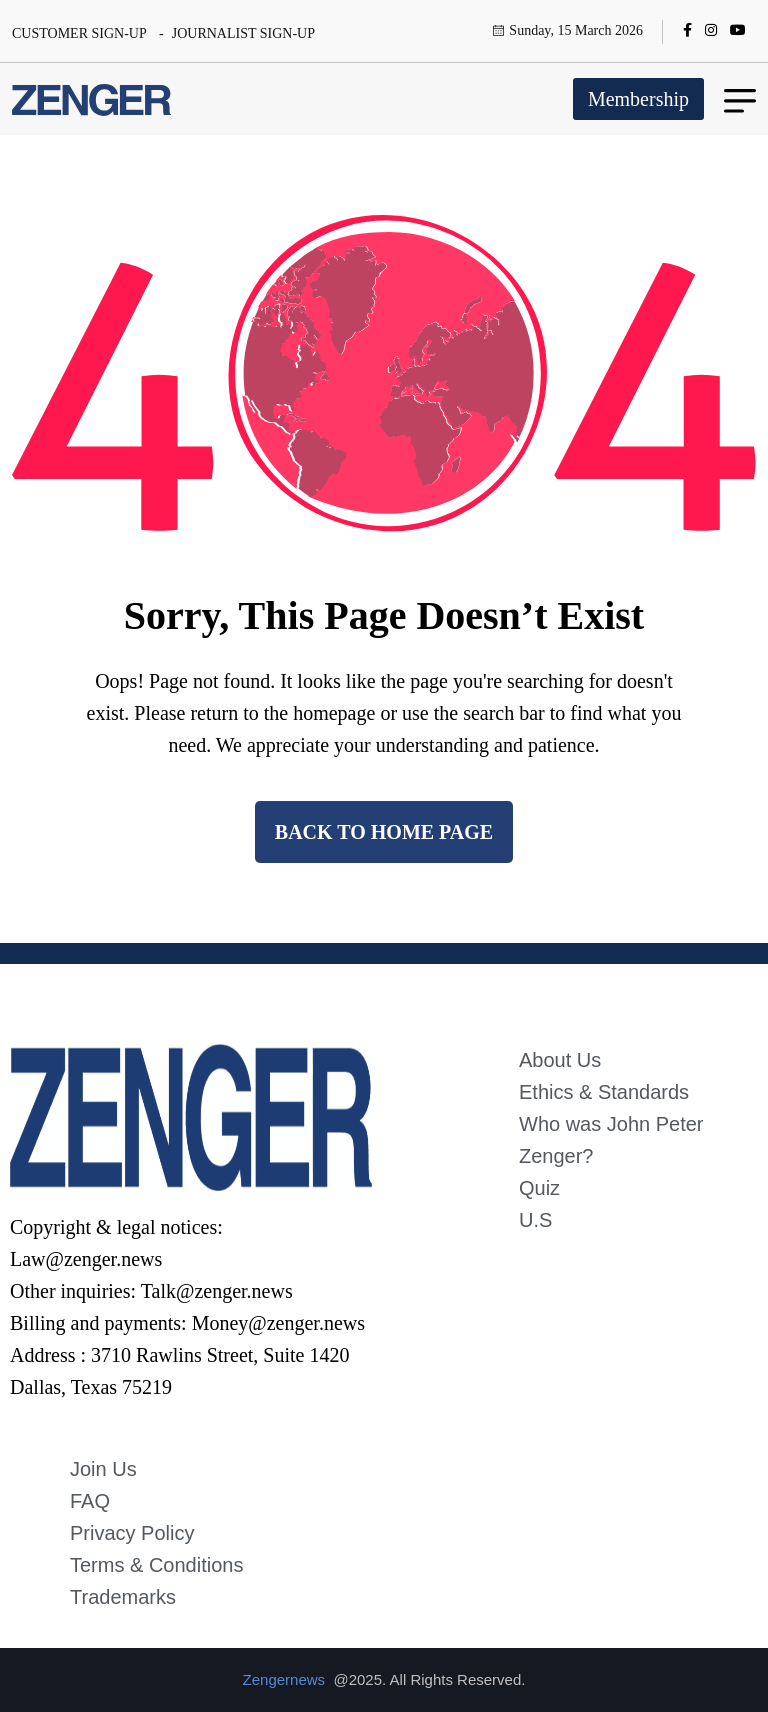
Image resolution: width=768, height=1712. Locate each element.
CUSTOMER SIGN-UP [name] (79, 33)
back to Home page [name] (384, 832)
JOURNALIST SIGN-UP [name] (243, 33)
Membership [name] (638, 99)
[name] (692, 31)
